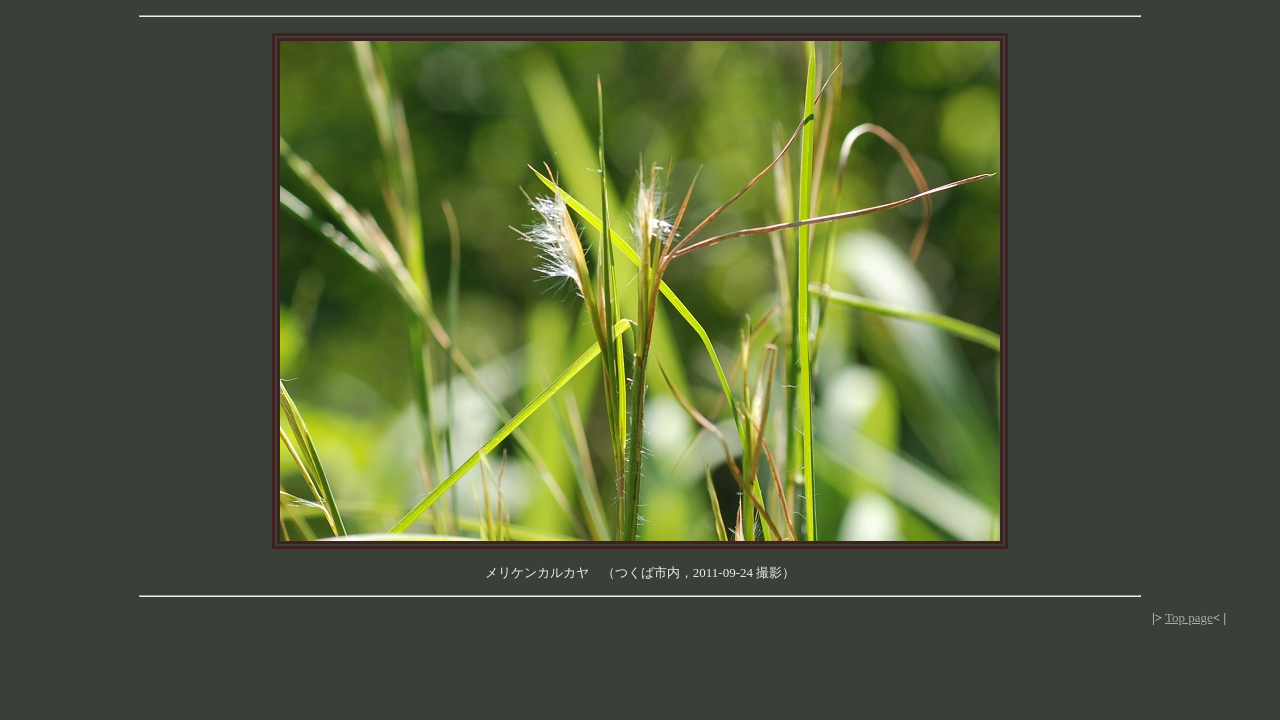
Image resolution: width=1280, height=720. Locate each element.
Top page (1189, 617)
